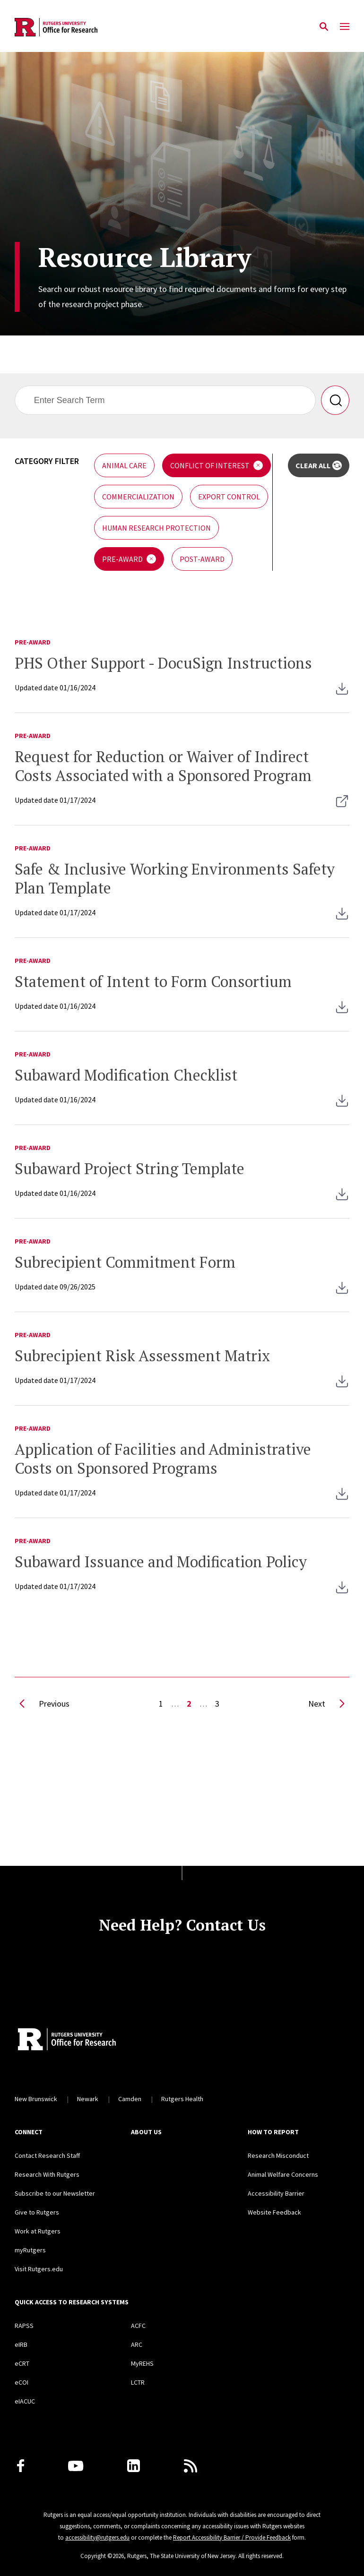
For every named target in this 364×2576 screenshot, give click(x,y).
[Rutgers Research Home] (101, 2040)
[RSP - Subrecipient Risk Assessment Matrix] (342, 1387)
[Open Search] (323, 27)
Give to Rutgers (37, 2212)
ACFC (138, 2325)
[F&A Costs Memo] (342, 1499)
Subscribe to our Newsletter (55, 2193)
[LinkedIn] (133, 2465)
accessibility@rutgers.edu (97, 2537)
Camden (129, 2099)
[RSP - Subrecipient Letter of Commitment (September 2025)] (342, 1293)
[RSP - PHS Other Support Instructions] (342, 694)
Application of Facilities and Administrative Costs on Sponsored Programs (163, 1458)
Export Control (229, 496)
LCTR (138, 2382)
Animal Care (124, 465)
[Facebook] (20, 2465)
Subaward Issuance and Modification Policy (161, 1561)
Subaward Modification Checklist (126, 1075)
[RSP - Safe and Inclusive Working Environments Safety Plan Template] (342, 919)
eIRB (21, 2344)
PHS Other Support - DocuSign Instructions (163, 663)
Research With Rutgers (47, 2174)
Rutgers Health (182, 2099)
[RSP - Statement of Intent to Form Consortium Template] (342, 1013)
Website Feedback (274, 2212)
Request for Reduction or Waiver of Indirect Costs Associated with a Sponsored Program (163, 766)
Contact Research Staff (47, 2155)
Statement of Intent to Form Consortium (153, 981)
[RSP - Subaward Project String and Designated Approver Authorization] (342, 1200)
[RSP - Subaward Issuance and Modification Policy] (342, 1593)
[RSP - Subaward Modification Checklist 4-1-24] (342, 1106)
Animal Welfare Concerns (283, 2174)
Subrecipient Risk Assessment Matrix (142, 1355)
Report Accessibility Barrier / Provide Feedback (232, 2537)
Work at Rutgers (38, 2231)
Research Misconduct (278, 2155)
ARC (136, 2344)
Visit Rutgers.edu (39, 2269)
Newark (87, 2099)
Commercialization (138, 496)
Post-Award (202, 559)
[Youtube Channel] (75, 2466)
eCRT (22, 2363)
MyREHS (142, 2363)
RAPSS (24, 2325)
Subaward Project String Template (129, 1168)
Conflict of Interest (210, 465)
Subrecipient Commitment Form (125, 1262)
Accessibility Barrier (276, 2193)
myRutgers (30, 2250)
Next (328, 1706)
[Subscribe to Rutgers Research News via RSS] (190, 2465)
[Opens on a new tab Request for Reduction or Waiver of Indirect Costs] (342, 807)
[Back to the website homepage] (56, 27)
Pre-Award (122, 559)
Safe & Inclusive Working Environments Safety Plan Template (175, 878)
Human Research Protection (156, 527)
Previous (42, 1706)
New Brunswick (36, 2099)
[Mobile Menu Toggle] (344, 27)
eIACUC (25, 2401)
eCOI (21, 2382)
